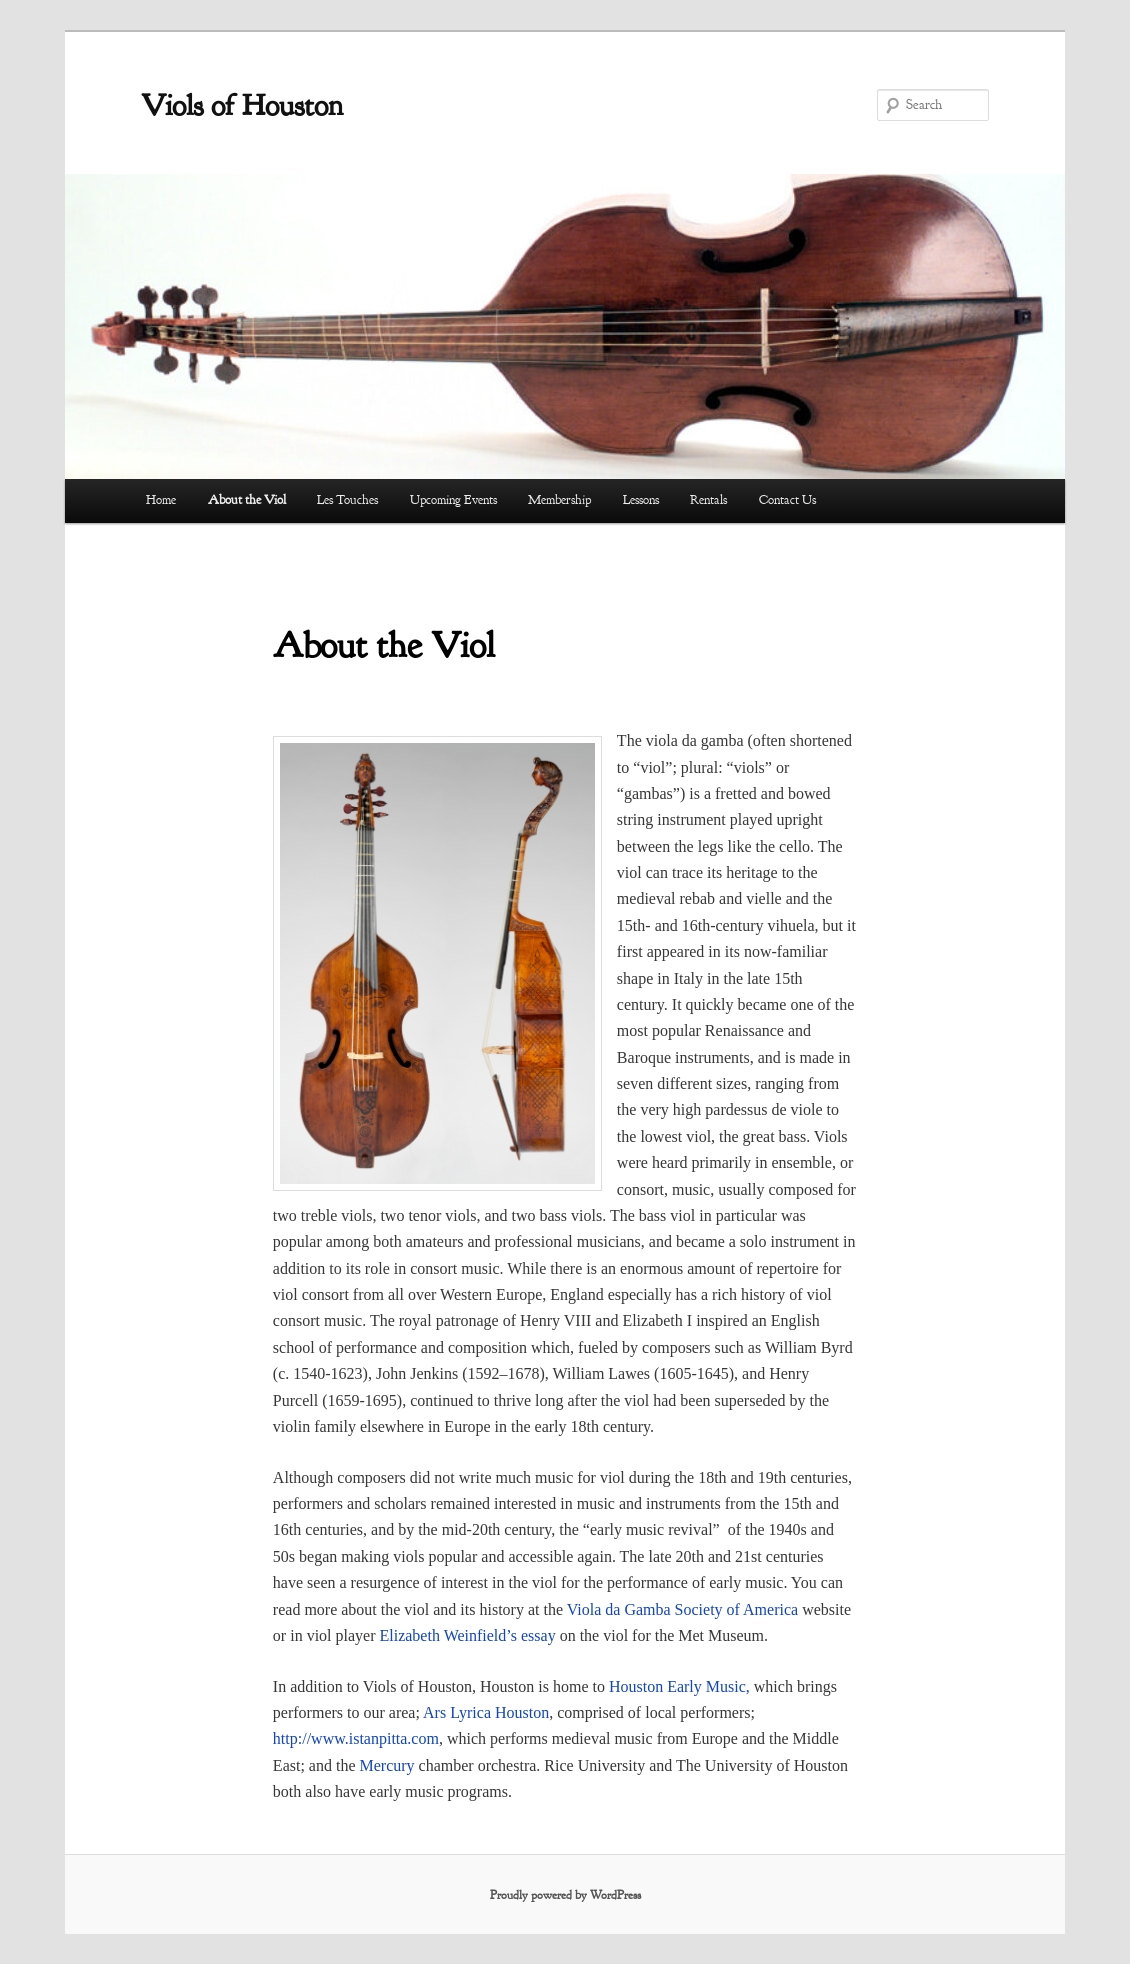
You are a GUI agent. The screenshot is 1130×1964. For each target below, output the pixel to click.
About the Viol (247, 500)
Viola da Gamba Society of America (682, 1609)
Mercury (387, 1765)
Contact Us (787, 500)
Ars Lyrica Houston (486, 1712)
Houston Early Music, (679, 1686)
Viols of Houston (242, 105)
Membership (559, 500)
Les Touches (347, 500)
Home (161, 500)
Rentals (708, 500)
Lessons (641, 500)
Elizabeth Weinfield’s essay (468, 1635)
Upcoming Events (453, 500)
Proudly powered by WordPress (565, 1895)
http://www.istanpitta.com (356, 1738)
